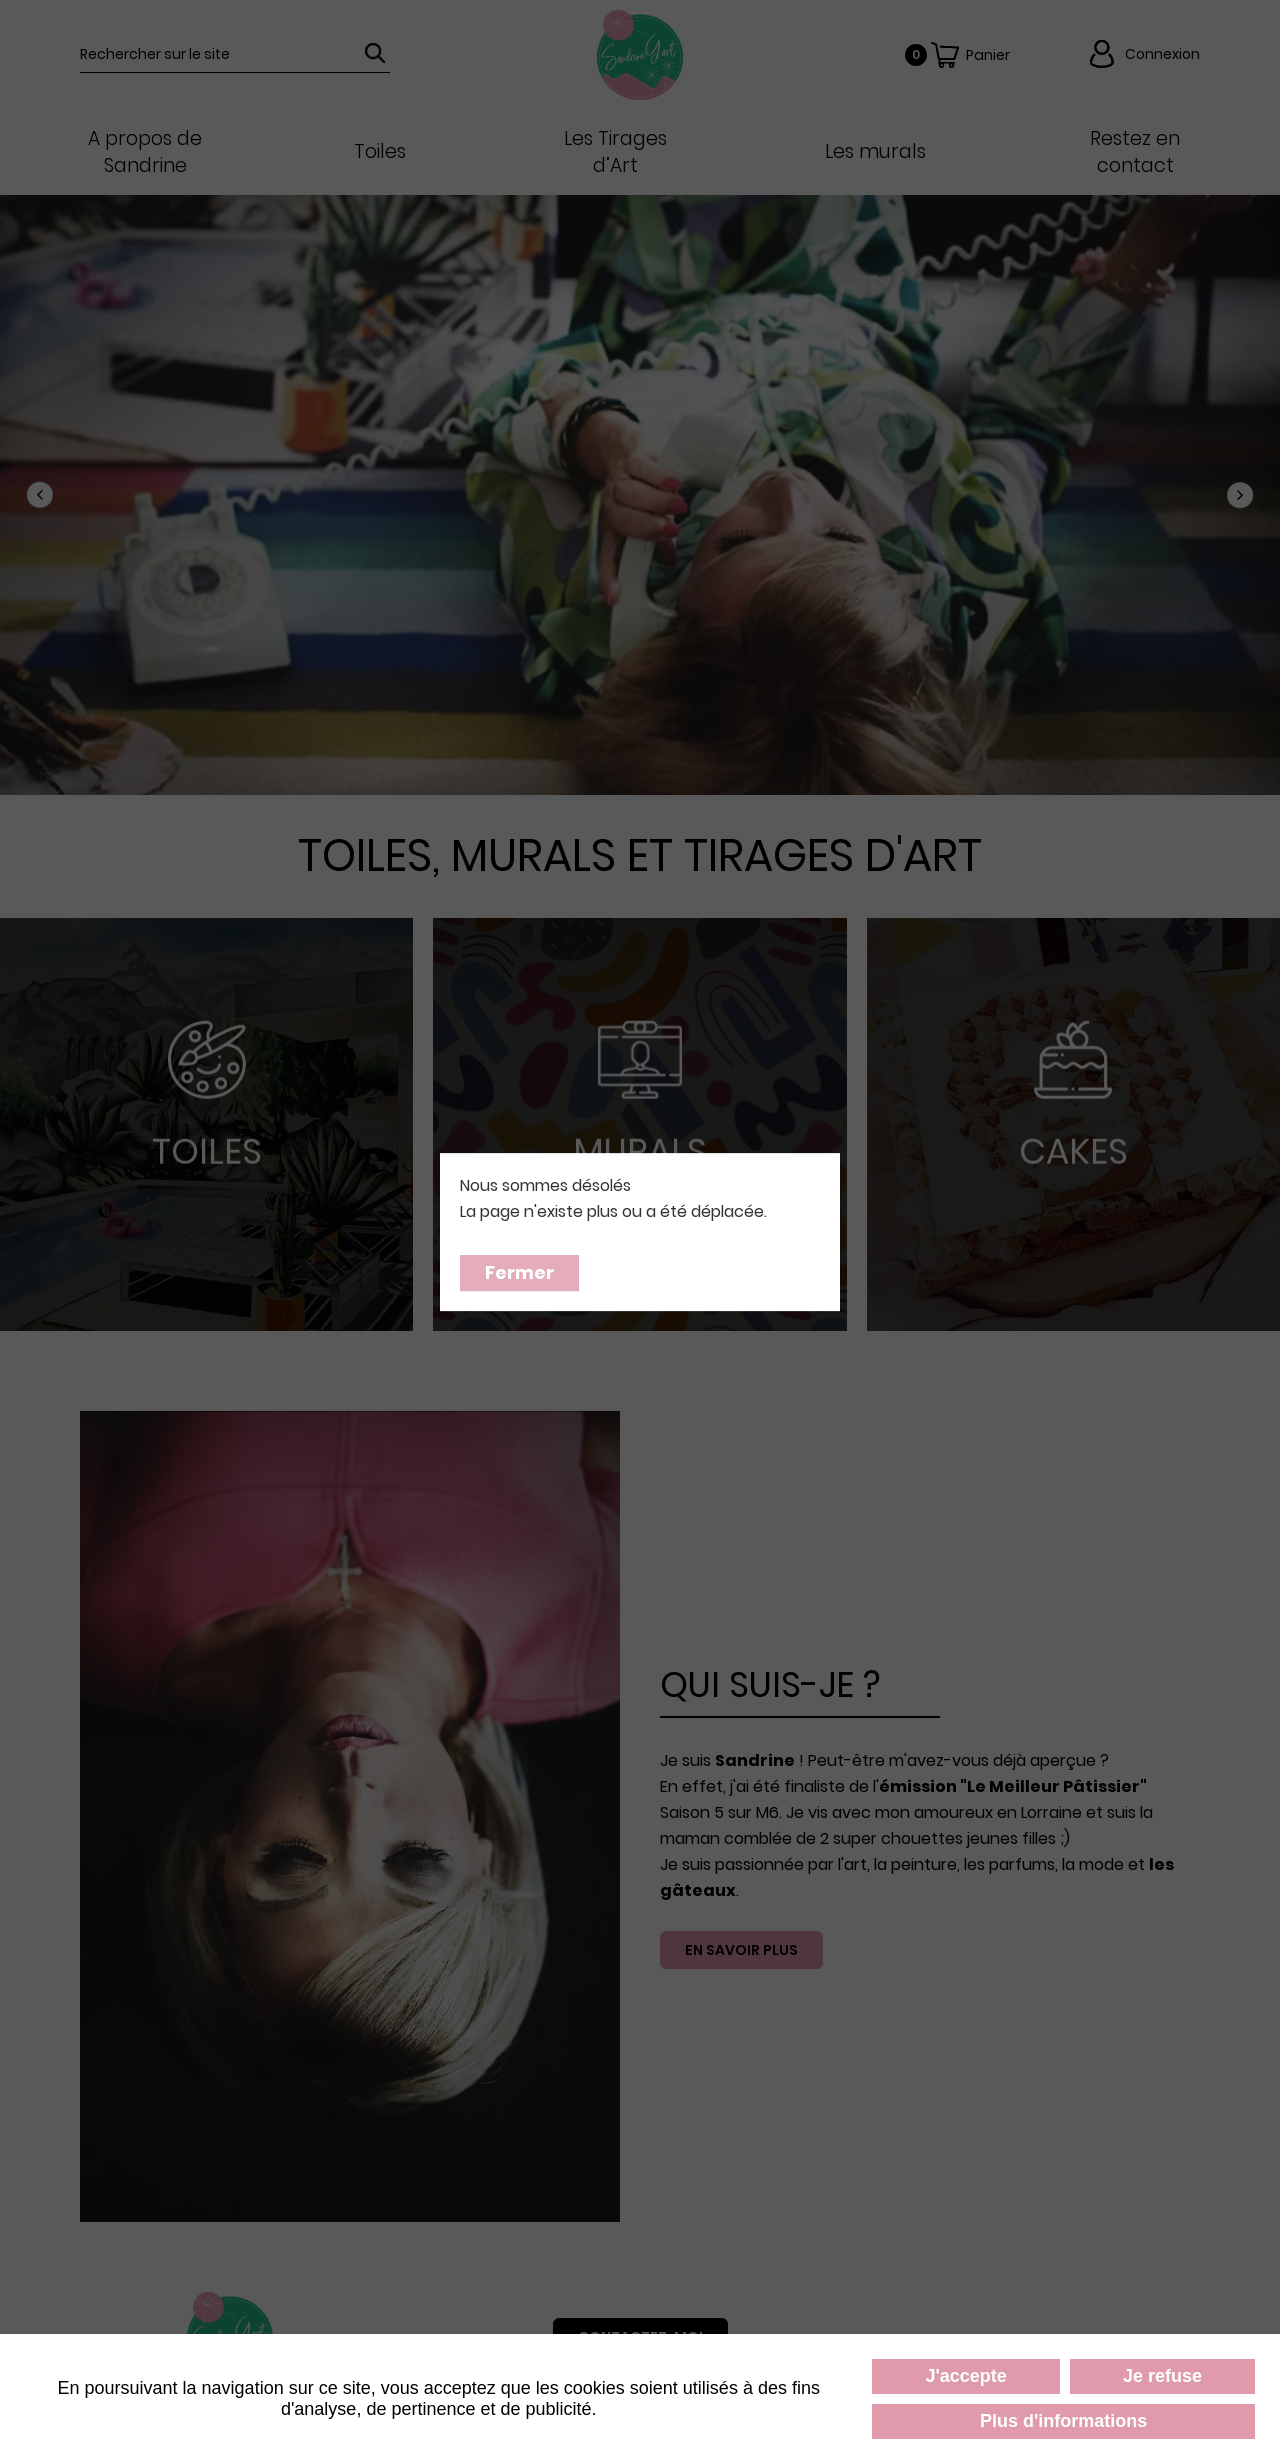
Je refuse (1162, 2376)
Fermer (519, 1272)
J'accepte (965, 2376)
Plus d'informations (1063, 2421)
